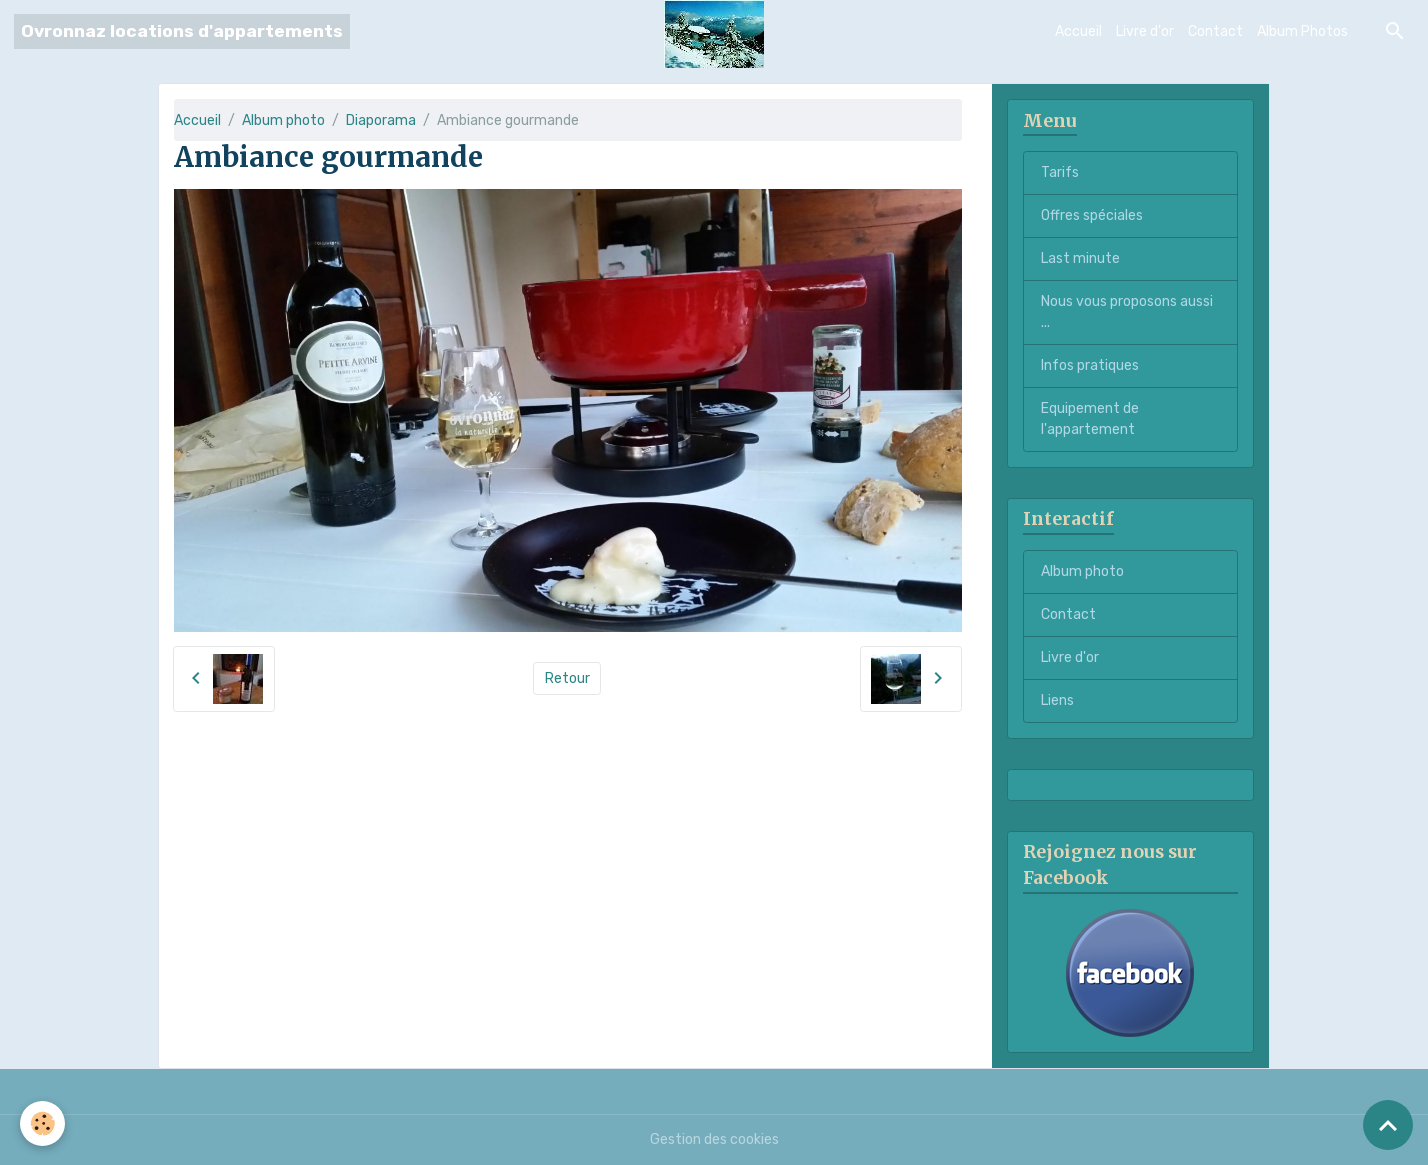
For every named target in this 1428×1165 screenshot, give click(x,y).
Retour (567, 678)
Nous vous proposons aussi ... (1127, 312)
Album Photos (1302, 31)
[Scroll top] (1388, 1125)
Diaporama (381, 120)
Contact (1215, 31)
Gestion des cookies (714, 1139)
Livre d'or (1145, 31)
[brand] (182, 31)
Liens (1057, 700)
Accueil (1078, 31)
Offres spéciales (1092, 215)
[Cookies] (42, 1123)
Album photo (283, 120)
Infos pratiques (1090, 365)
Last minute (1080, 258)
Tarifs (1060, 172)
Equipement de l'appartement (1090, 419)
